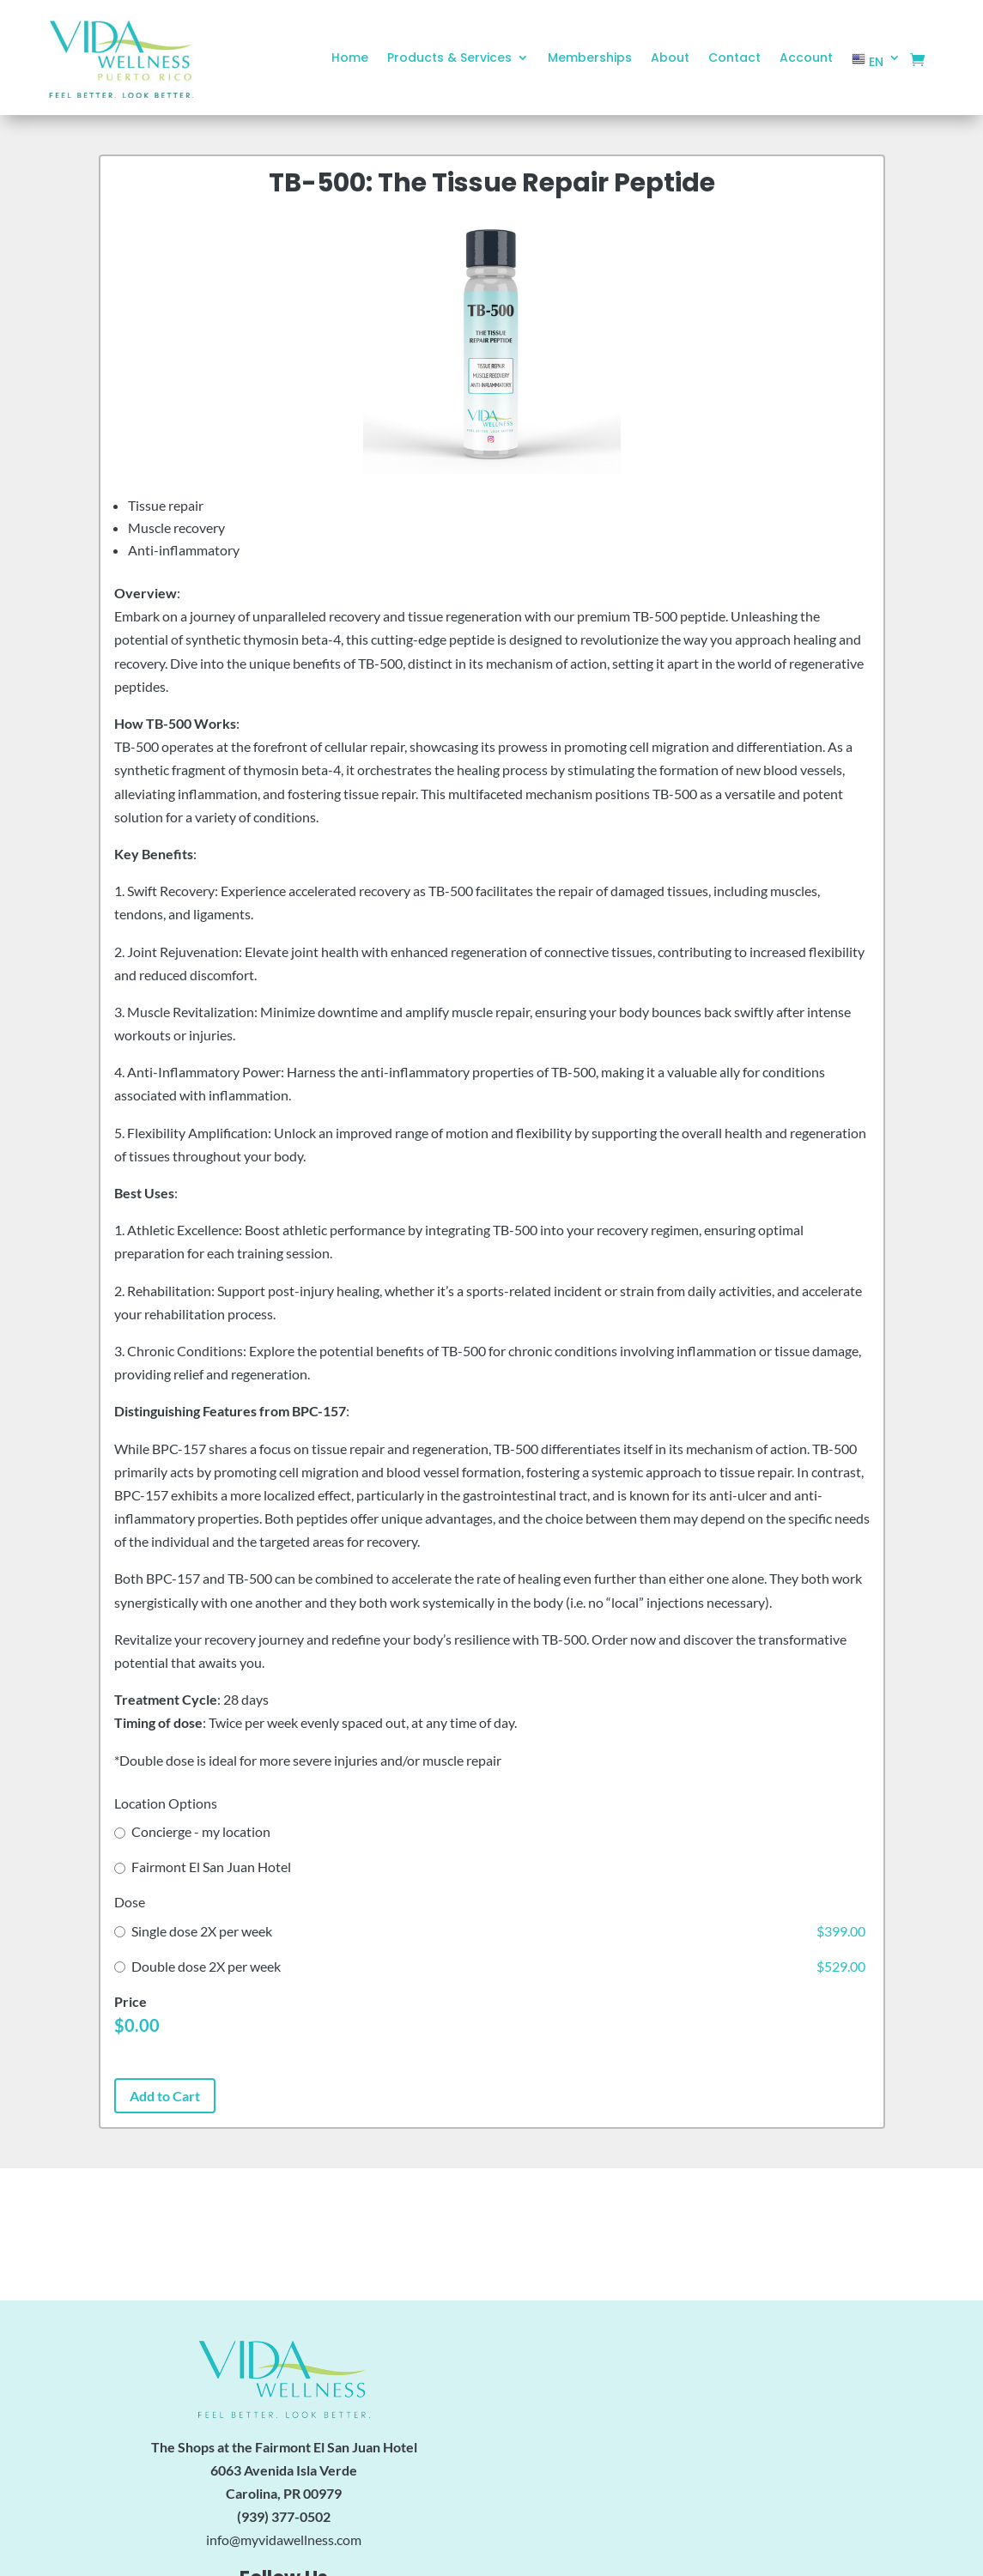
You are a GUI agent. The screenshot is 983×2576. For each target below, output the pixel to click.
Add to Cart (165, 2096)
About (670, 59)
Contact (734, 59)
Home (349, 59)
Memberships (590, 59)
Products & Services (449, 59)
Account (806, 59)
